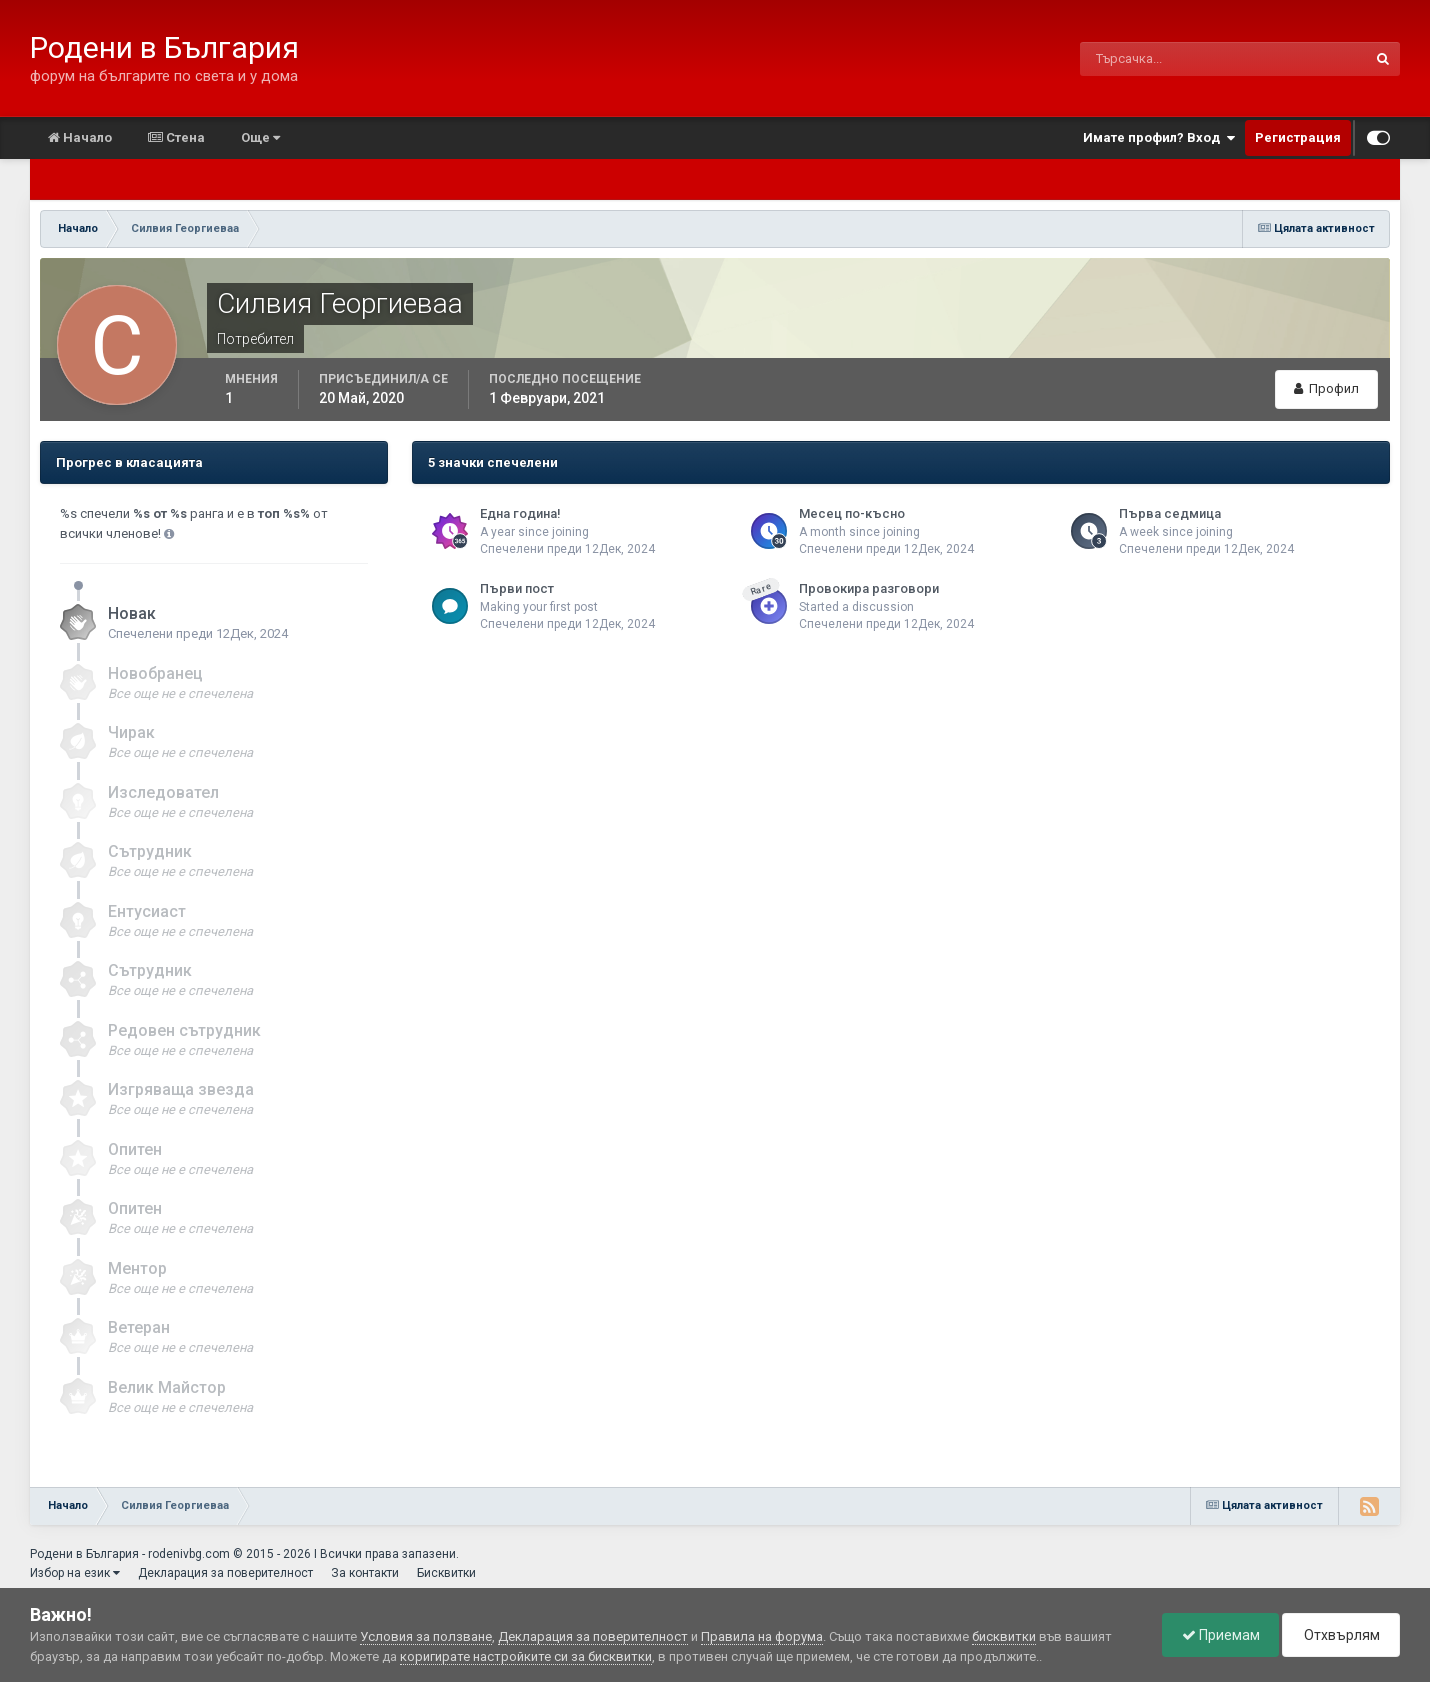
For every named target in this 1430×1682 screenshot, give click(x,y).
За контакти (365, 1573)
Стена (176, 137)
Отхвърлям (1339, 1635)
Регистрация (1298, 137)
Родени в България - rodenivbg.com (130, 1554)
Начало (80, 137)
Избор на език (75, 1573)
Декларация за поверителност (225, 1573)
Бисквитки (446, 1573)
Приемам (1216, 1635)
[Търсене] (1131, 59)
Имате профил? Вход (1159, 138)
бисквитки (1004, 1636)
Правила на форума (762, 1636)
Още (260, 137)
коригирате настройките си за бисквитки (526, 1656)
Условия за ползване (426, 1636)
